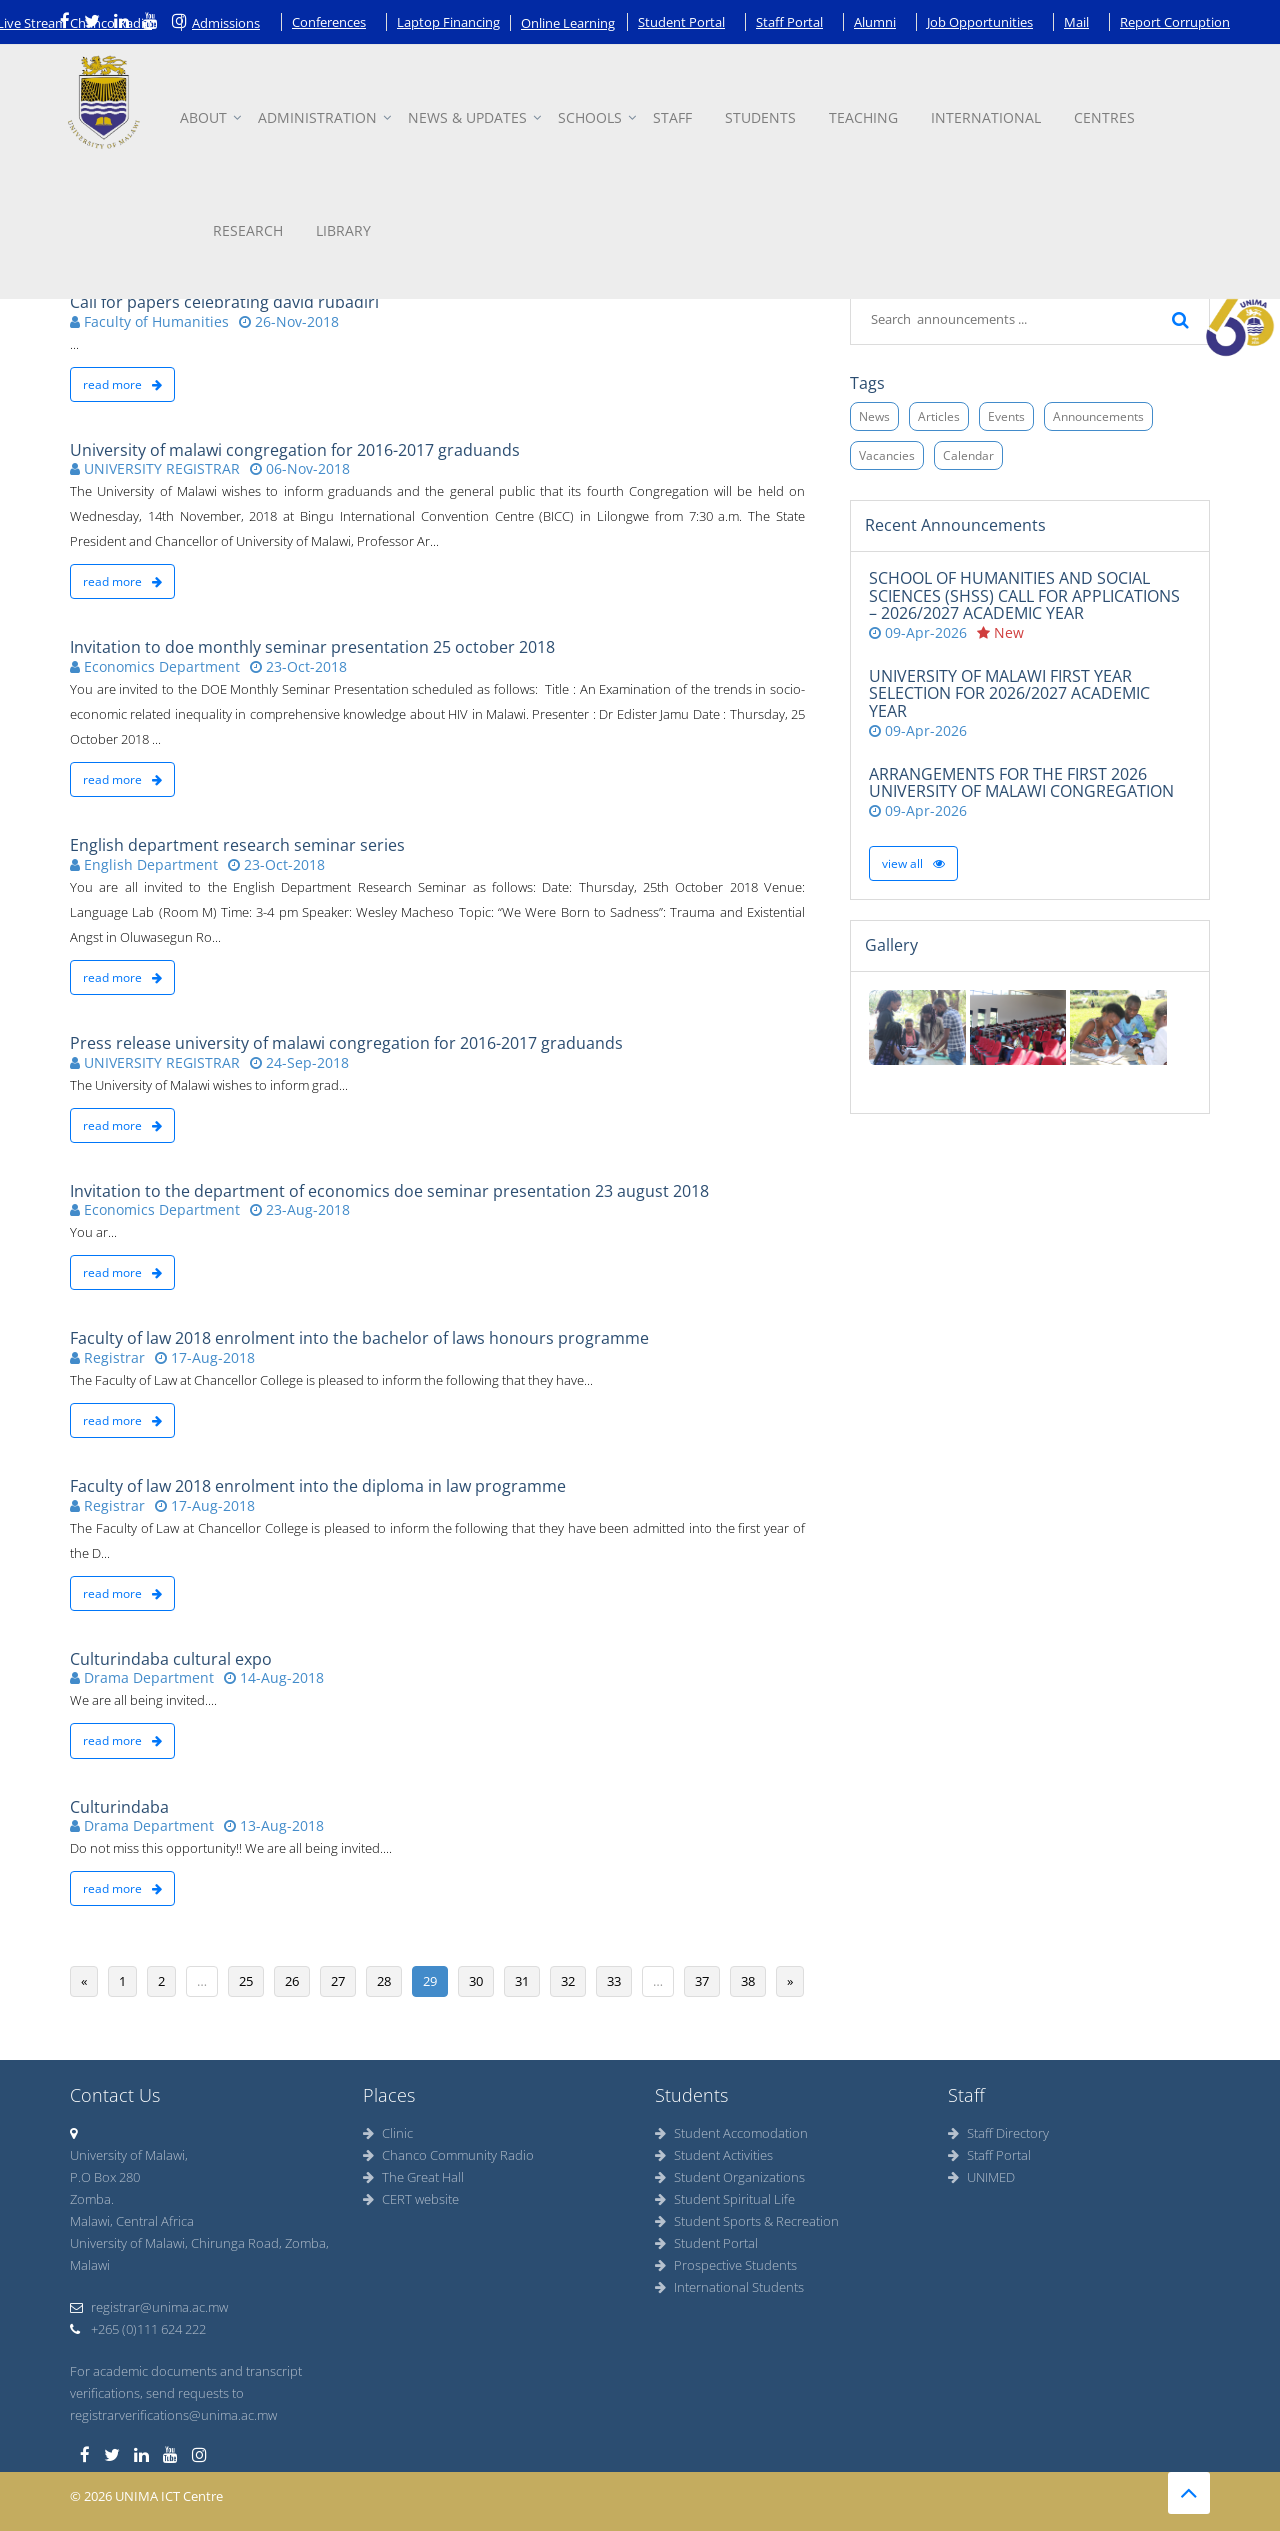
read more (122, 384)
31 (522, 1981)
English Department (144, 864)
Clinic (388, 2133)
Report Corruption (1175, 22)
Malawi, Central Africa (132, 2221)
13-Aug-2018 (274, 1825)
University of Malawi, (129, 2155)
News (874, 416)
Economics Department (155, 666)
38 (748, 1981)
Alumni (875, 22)
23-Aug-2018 (300, 1209)
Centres (1104, 117)
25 (246, 1981)
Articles (939, 416)
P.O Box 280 (105, 2177)
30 (476, 1981)
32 (568, 1981)
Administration (317, 117)
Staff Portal (789, 22)
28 (384, 1981)
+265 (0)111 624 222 (138, 2329)
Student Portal (681, 22)
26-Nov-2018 (289, 321)
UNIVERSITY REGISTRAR (155, 468)
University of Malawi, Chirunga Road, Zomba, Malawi (199, 2254)
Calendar (968, 455)
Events (1006, 416)
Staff (672, 117)
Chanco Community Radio (448, 2155)
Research (248, 230)
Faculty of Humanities (149, 321)
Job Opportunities (980, 22)
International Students (729, 2287)
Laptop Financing (448, 22)
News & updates (467, 117)
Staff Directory (998, 2133)
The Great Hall (413, 2177)
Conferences (329, 22)
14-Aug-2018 (274, 1677)
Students (760, 117)
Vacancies (887, 455)
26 (292, 1981)
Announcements (1098, 416)
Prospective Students (726, 2265)
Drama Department (142, 1677)
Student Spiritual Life (725, 2199)
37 (702, 1981)
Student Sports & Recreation (747, 2221)
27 (338, 1981)
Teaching (863, 117)
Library (343, 230)
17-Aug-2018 (205, 1357)
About (203, 117)
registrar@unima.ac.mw (149, 2307)
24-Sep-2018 (299, 1062)
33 (614, 1981)
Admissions (226, 23)
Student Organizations (730, 2177)
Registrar (107, 1357)
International (986, 117)
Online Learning (568, 23)
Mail (1076, 22)
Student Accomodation (731, 2133)
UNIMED (981, 2177)
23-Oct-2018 (298, 666)
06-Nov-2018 (300, 468)
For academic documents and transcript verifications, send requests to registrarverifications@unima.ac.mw (186, 2393)
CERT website (411, 2199)
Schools (590, 117)
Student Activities (714, 2155)
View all (913, 863)
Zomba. (92, 2199)
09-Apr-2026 (918, 632)
